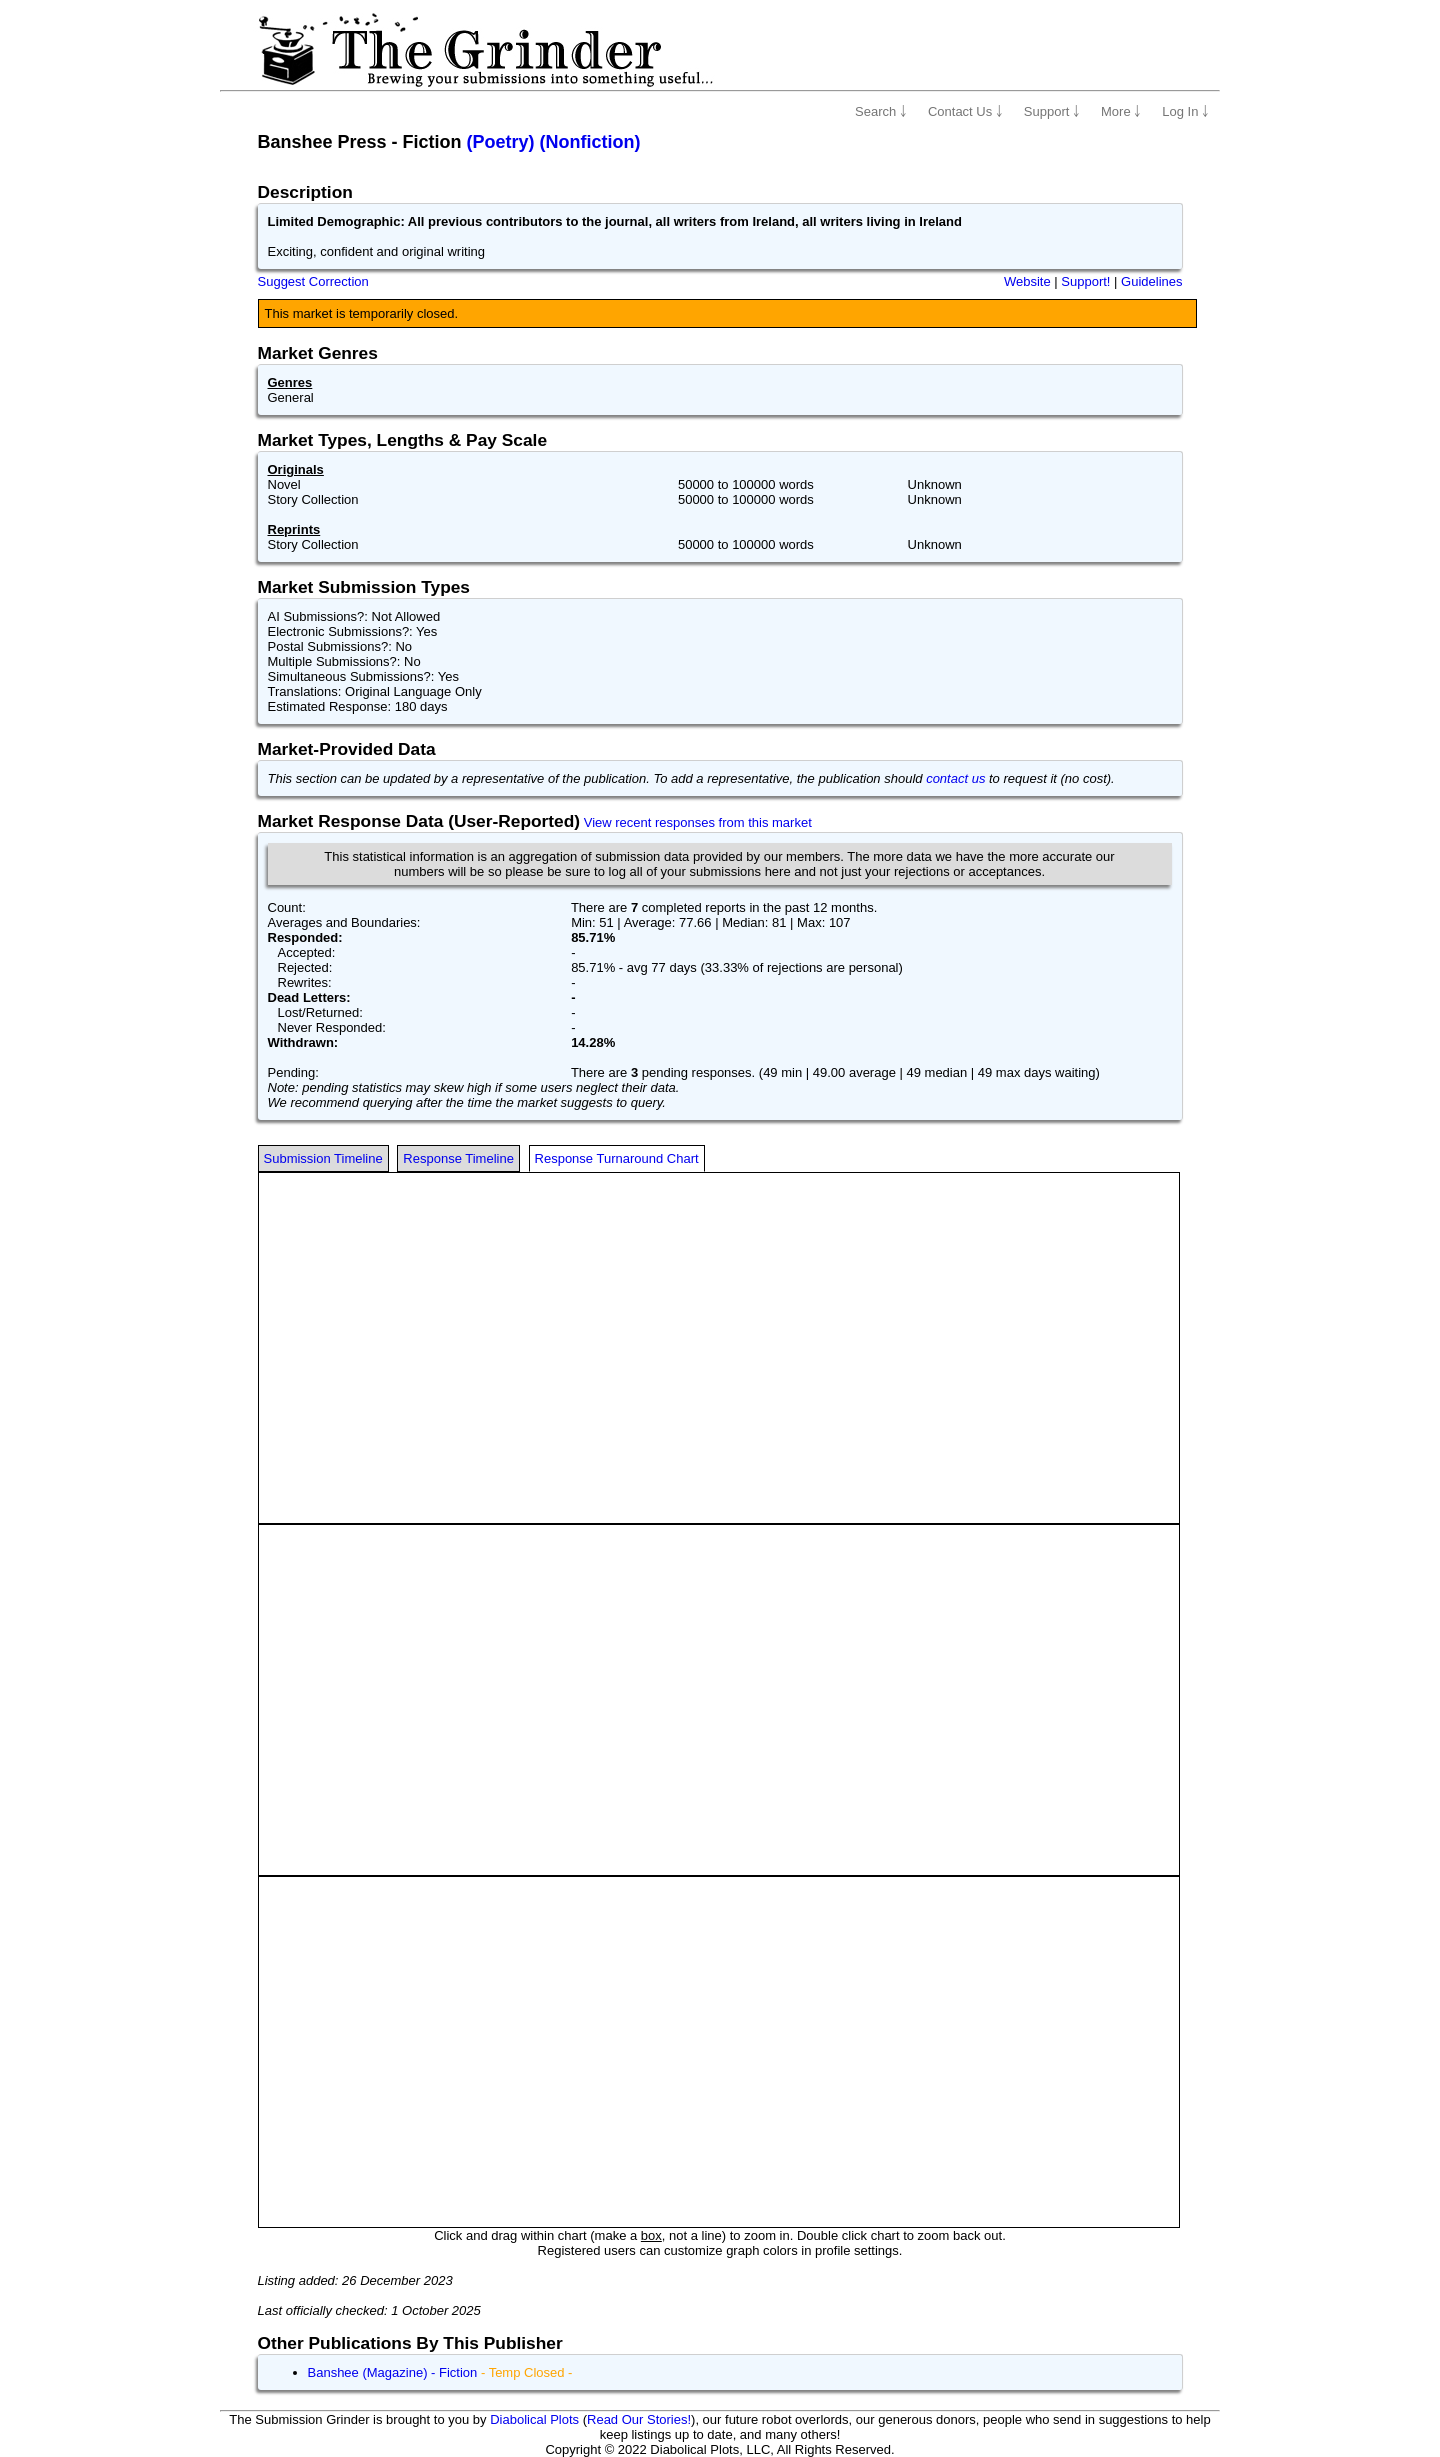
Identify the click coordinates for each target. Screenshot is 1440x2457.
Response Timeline (458, 1158)
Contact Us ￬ (965, 111)
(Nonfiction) (590, 142)
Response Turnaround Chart (617, 1158)
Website (1027, 281)
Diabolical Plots (534, 2419)
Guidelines (1151, 281)
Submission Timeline (323, 1158)
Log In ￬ (1185, 111)
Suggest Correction (313, 281)
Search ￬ (881, 111)
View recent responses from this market (698, 822)
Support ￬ (1052, 111)
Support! (1085, 281)
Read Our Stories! (639, 2419)
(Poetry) (501, 142)
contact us (955, 778)
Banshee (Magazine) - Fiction (393, 2372)
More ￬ (1121, 111)
